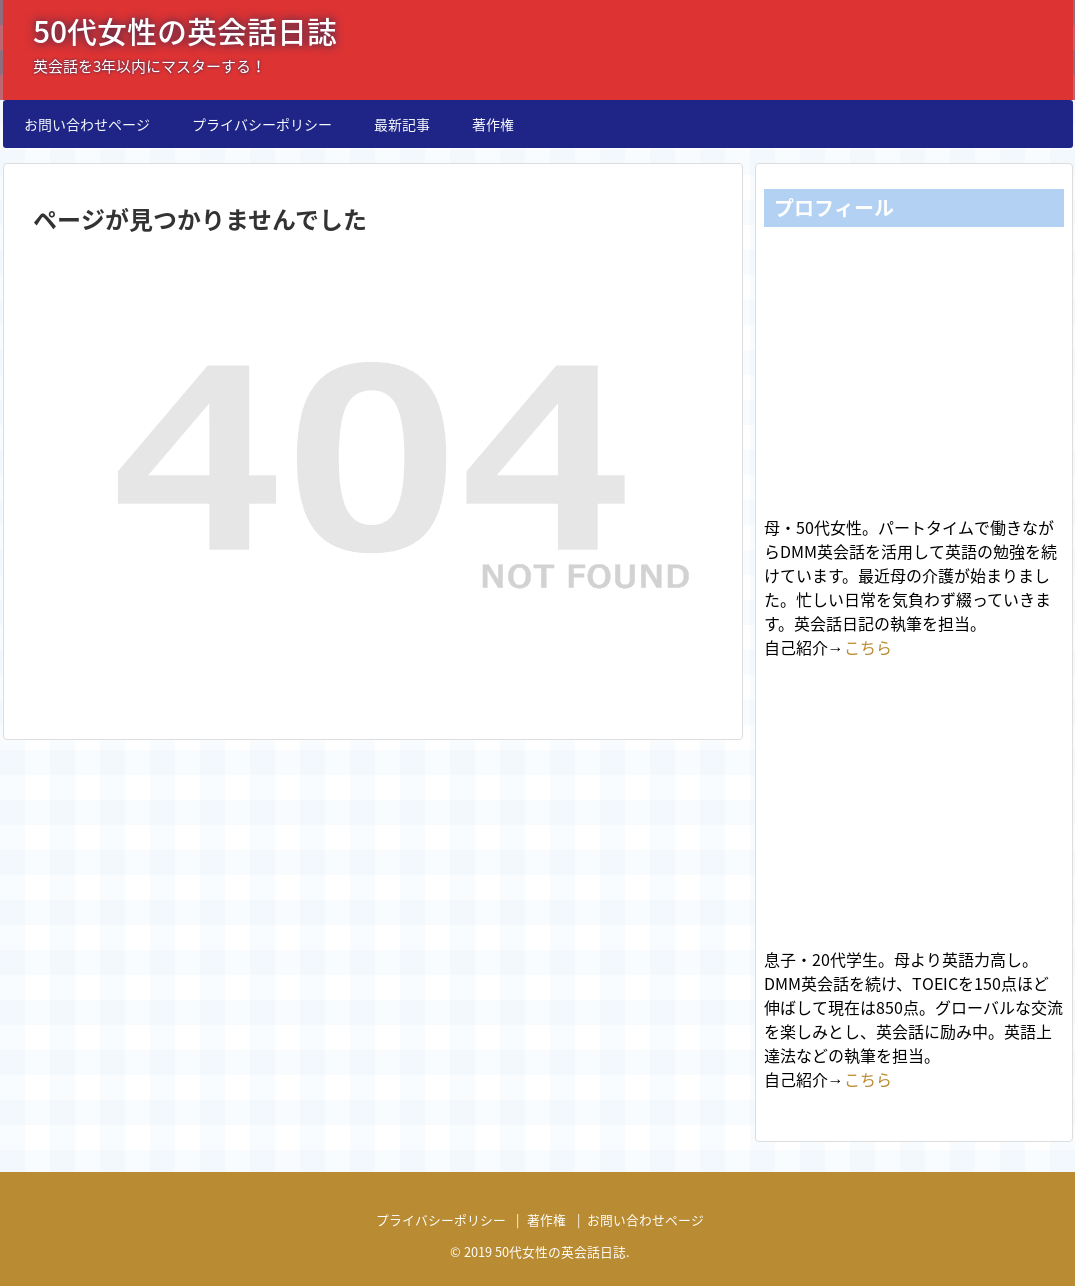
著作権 (493, 124)
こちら (868, 647)
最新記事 (402, 124)
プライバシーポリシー (262, 124)
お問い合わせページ (87, 124)
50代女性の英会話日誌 (185, 30)
